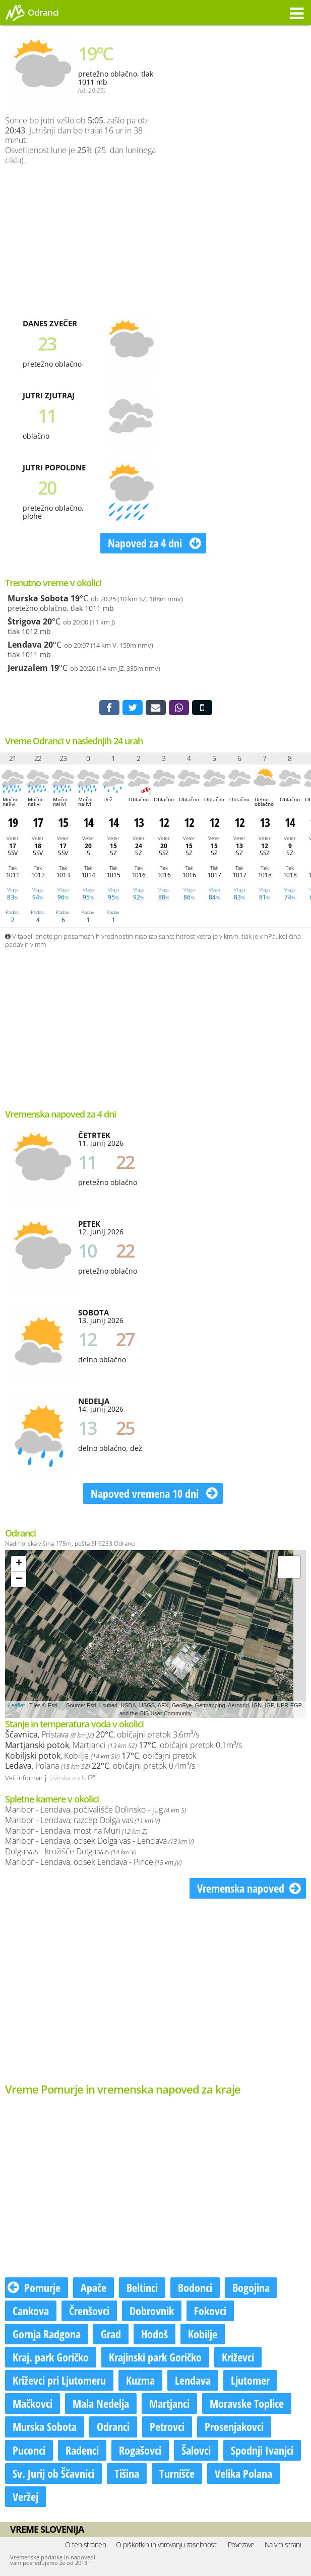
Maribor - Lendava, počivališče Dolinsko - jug (95, 1809)
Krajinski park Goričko (155, 2356)
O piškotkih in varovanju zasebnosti (167, 2544)
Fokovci (210, 2310)
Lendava (25, 644)
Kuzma (140, 2380)
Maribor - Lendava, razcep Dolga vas (82, 1820)
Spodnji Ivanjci (262, 2450)
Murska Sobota (38, 598)
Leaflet (16, 1705)
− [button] (19, 1579)
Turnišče (177, 2473)
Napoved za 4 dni (154, 542)
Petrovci (167, 2426)
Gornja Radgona (47, 2333)
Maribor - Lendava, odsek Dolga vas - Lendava (99, 1840)
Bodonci (195, 2287)
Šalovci (196, 2450)
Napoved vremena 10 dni (154, 1493)
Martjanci (169, 2403)
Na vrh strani (283, 2544)
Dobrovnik (152, 2310)
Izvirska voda (72, 1777)
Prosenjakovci (234, 2426)
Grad (111, 2333)
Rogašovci (140, 2450)
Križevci (238, 2356)
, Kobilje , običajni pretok (101, 1755)
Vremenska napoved (249, 1888)
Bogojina (251, 2287)
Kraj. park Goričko (51, 2356)
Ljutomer (250, 2380)
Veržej (25, 2496)
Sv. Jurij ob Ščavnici (53, 2473)
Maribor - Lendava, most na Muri (76, 1830)
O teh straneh (85, 2544)
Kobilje (202, 2333)
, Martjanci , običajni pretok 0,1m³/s (123, 1745)
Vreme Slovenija (47, 2529)
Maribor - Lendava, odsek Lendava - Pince (93, 1861)
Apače (93, 2287)
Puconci (29, 2450)
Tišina (126, 2473)
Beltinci (142, 2287)
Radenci (82, 2450)
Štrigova (24, 621)
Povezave (241, 2544)
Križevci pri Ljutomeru (59, 2380)
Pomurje (34, 2287)
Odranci (113, 2426)
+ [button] (19, 1563)
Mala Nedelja (101, 2403)
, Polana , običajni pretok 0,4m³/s (100, 1765)
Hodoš (154, 2333)
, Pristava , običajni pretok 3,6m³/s (102, 1734)
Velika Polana (243, 2473)
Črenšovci (89, 2310)
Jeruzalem (28, 667)
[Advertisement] (220, 238)
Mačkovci (32, 2403)
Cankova (31, 2310)
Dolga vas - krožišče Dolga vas (70, 1851)
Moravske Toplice (247, 2403)
